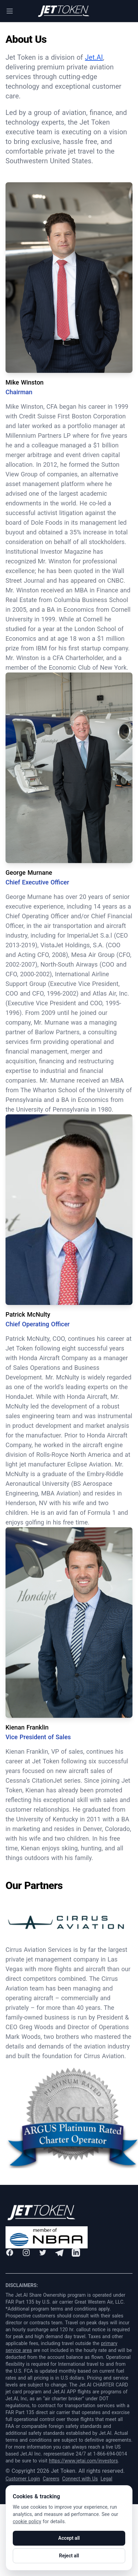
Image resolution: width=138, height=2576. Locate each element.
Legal (106, 2478)
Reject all (69, 2555)
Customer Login (23, 2478)
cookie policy (27, 2521)
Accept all (69, 2538)
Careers (51, 2478)
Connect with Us (80, 2478)
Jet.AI (94, 57)
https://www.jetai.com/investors (83, 2460)
